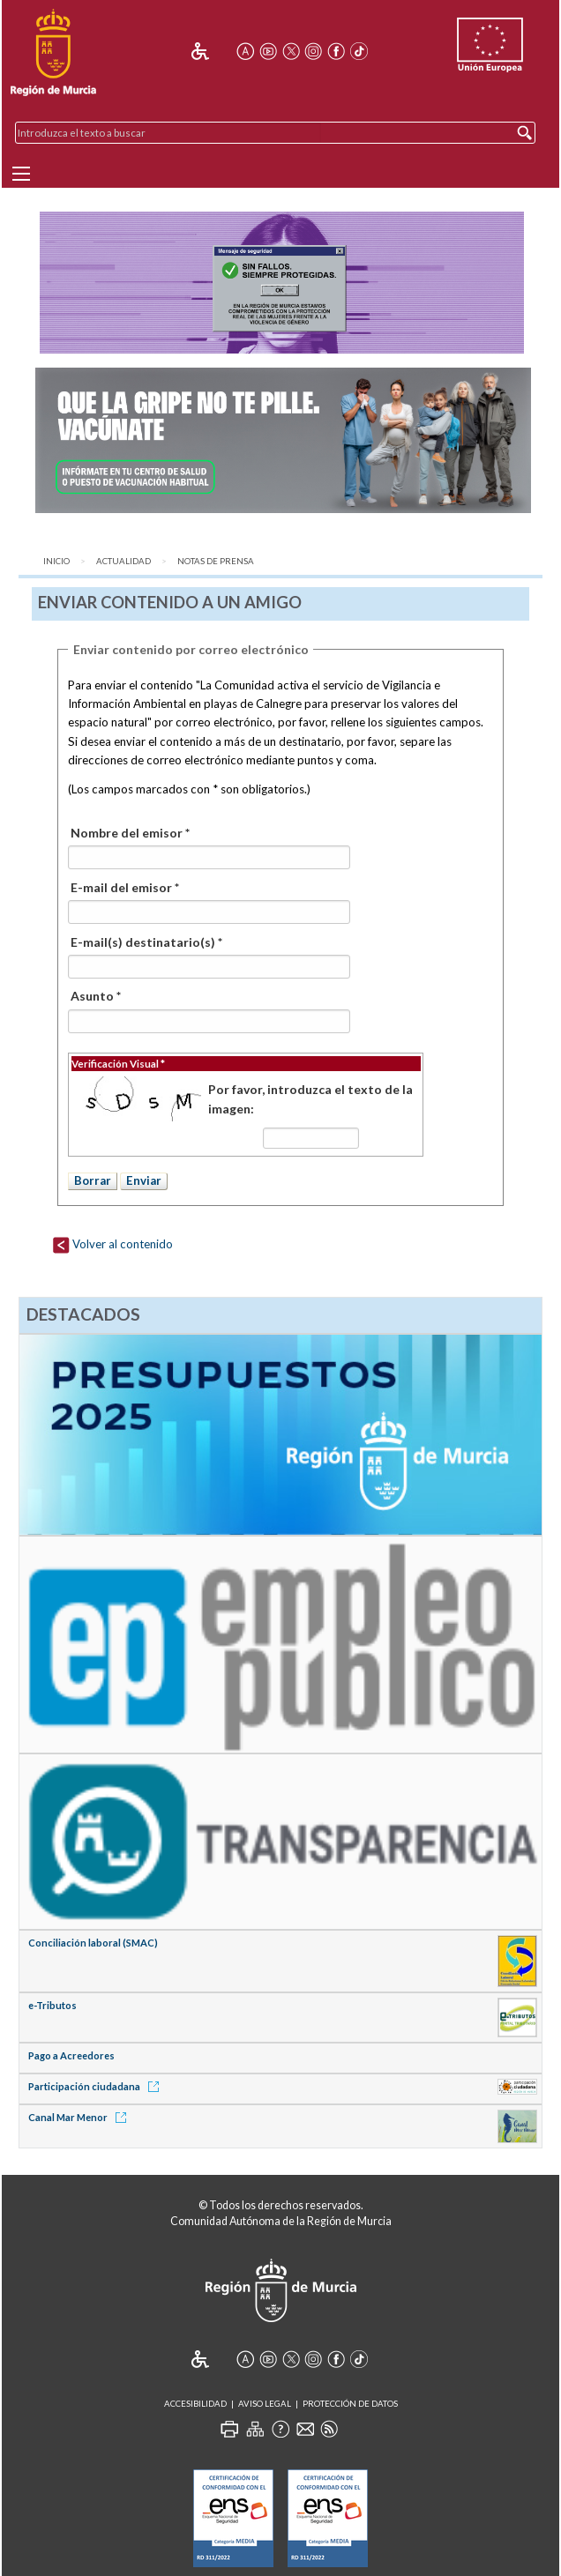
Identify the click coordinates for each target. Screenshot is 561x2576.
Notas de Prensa (215, 561)
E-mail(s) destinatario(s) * (146, 941)
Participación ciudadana (96, 2086)
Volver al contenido (112, 1244)
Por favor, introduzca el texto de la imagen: (310, 1099)
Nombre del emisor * (130, 832)
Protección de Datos (350, 2403)
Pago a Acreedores (71, 2055)
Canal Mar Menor (80, 2117)
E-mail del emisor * (125, 887)
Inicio (56, 561)
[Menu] (21, 174)
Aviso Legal (264, 2403)
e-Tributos (52, 2005)
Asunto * (96, 995)
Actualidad (123, 561)
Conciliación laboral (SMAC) (93, 1942)
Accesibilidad (195, 2403)
